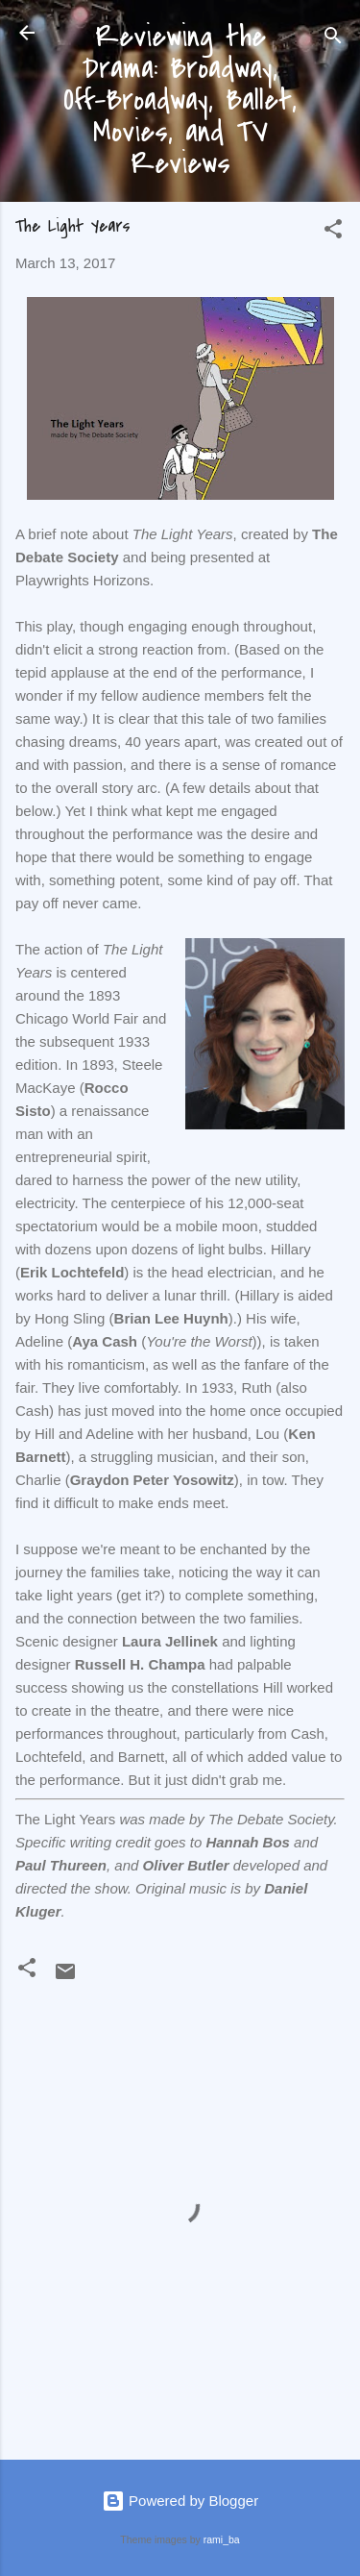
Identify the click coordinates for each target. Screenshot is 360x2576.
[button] (333, 232)
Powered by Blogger (180, 2500)
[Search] (333, 39)
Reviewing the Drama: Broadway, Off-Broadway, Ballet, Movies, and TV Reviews (180, 100)
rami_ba (222, 2539)
